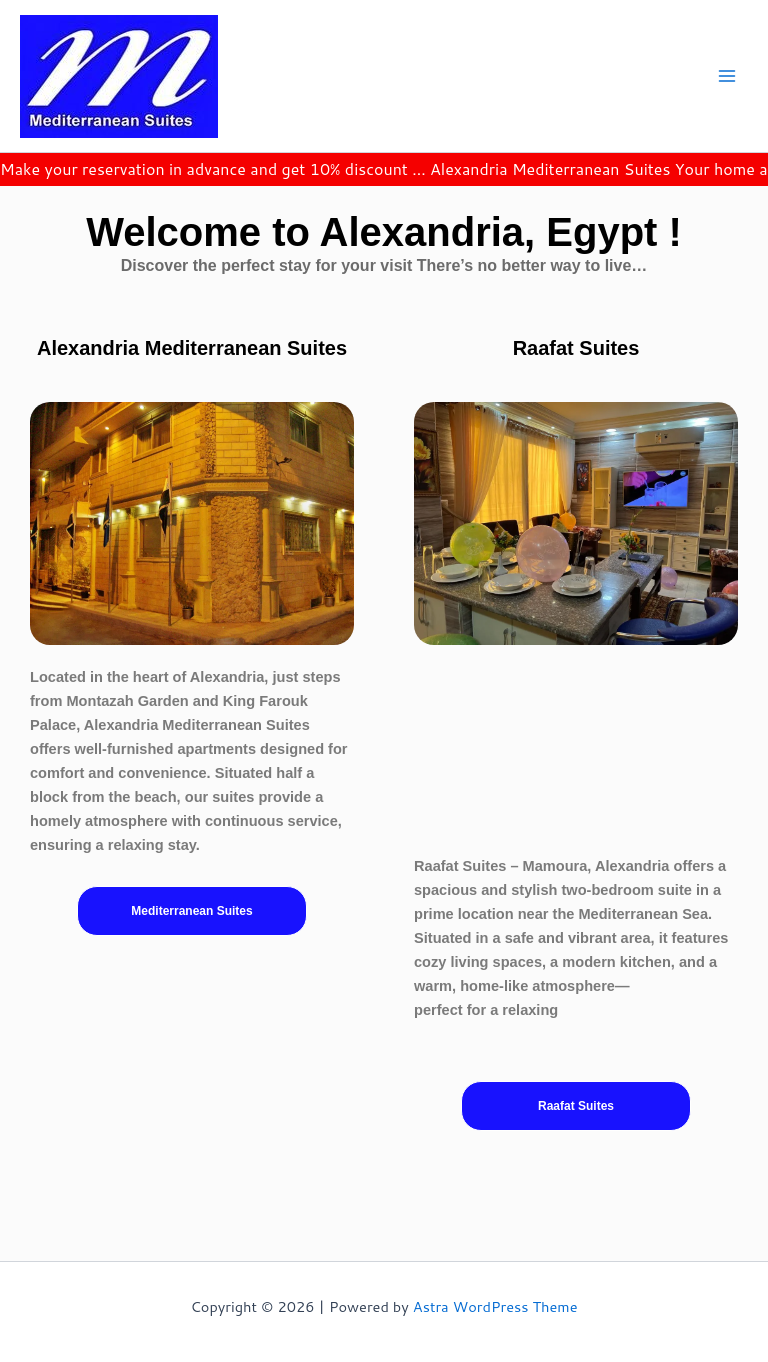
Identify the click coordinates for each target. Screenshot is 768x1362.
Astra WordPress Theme (495, 1306)
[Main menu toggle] (727, 76)
